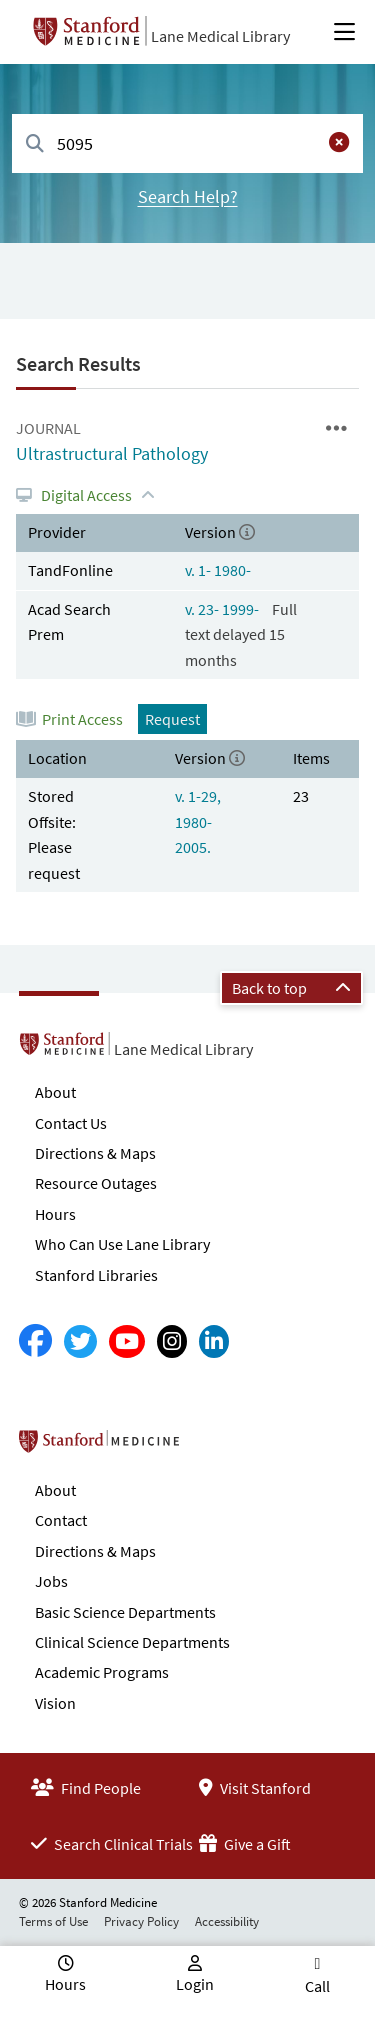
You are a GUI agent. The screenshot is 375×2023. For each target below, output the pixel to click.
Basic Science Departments (125, 1612)
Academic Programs (102, 1672)
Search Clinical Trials (112, 1844)
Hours (55, 1214)
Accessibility (227, 1921)
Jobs (51, 1581)
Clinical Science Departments (132, 1642)
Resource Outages (96, 1183)
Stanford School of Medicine (214, 1447)
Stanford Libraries (96, 1275)
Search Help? (188, 196)
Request (172, 719)
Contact (61, 1520)
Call (317, 1986)
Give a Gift (245, 1844)
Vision (55, 1703)
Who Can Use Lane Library (122, 1244)
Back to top (291, 988)
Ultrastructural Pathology (112, 453)
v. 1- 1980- (218, 570)
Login (195, 1984)
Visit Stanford (255, 1788)
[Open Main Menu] (344, 32)
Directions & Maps (95, 1153)
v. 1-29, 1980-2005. (198, 821)
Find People (86, 1788)
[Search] (35, 144)
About (55, 1092)
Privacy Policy (141, 1921)
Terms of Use (53, 1921)
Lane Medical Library (220, 36)
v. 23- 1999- (223, 609)
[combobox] (187, 143)
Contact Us (71, 1123)
